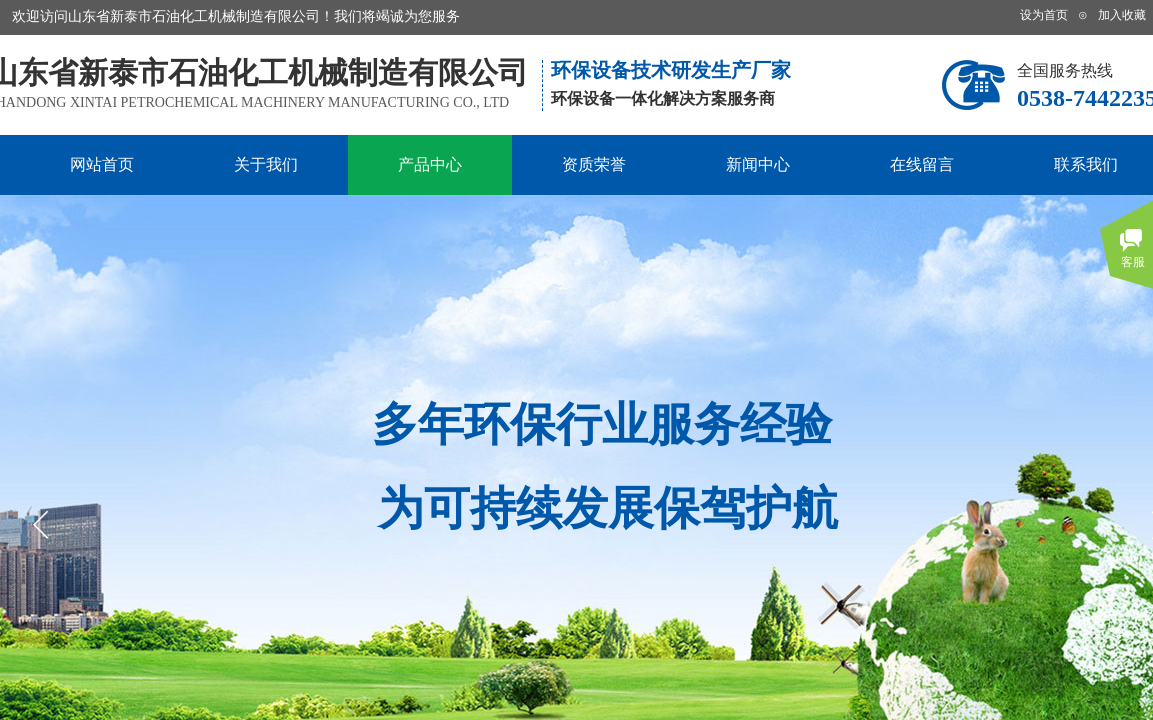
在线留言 (922, 164)
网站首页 (102, 164)
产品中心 (430, 164)
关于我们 (266, 164)
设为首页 (1044, 15)
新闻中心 (758, 164)
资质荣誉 (594, 164)
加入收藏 (1122, 15)
